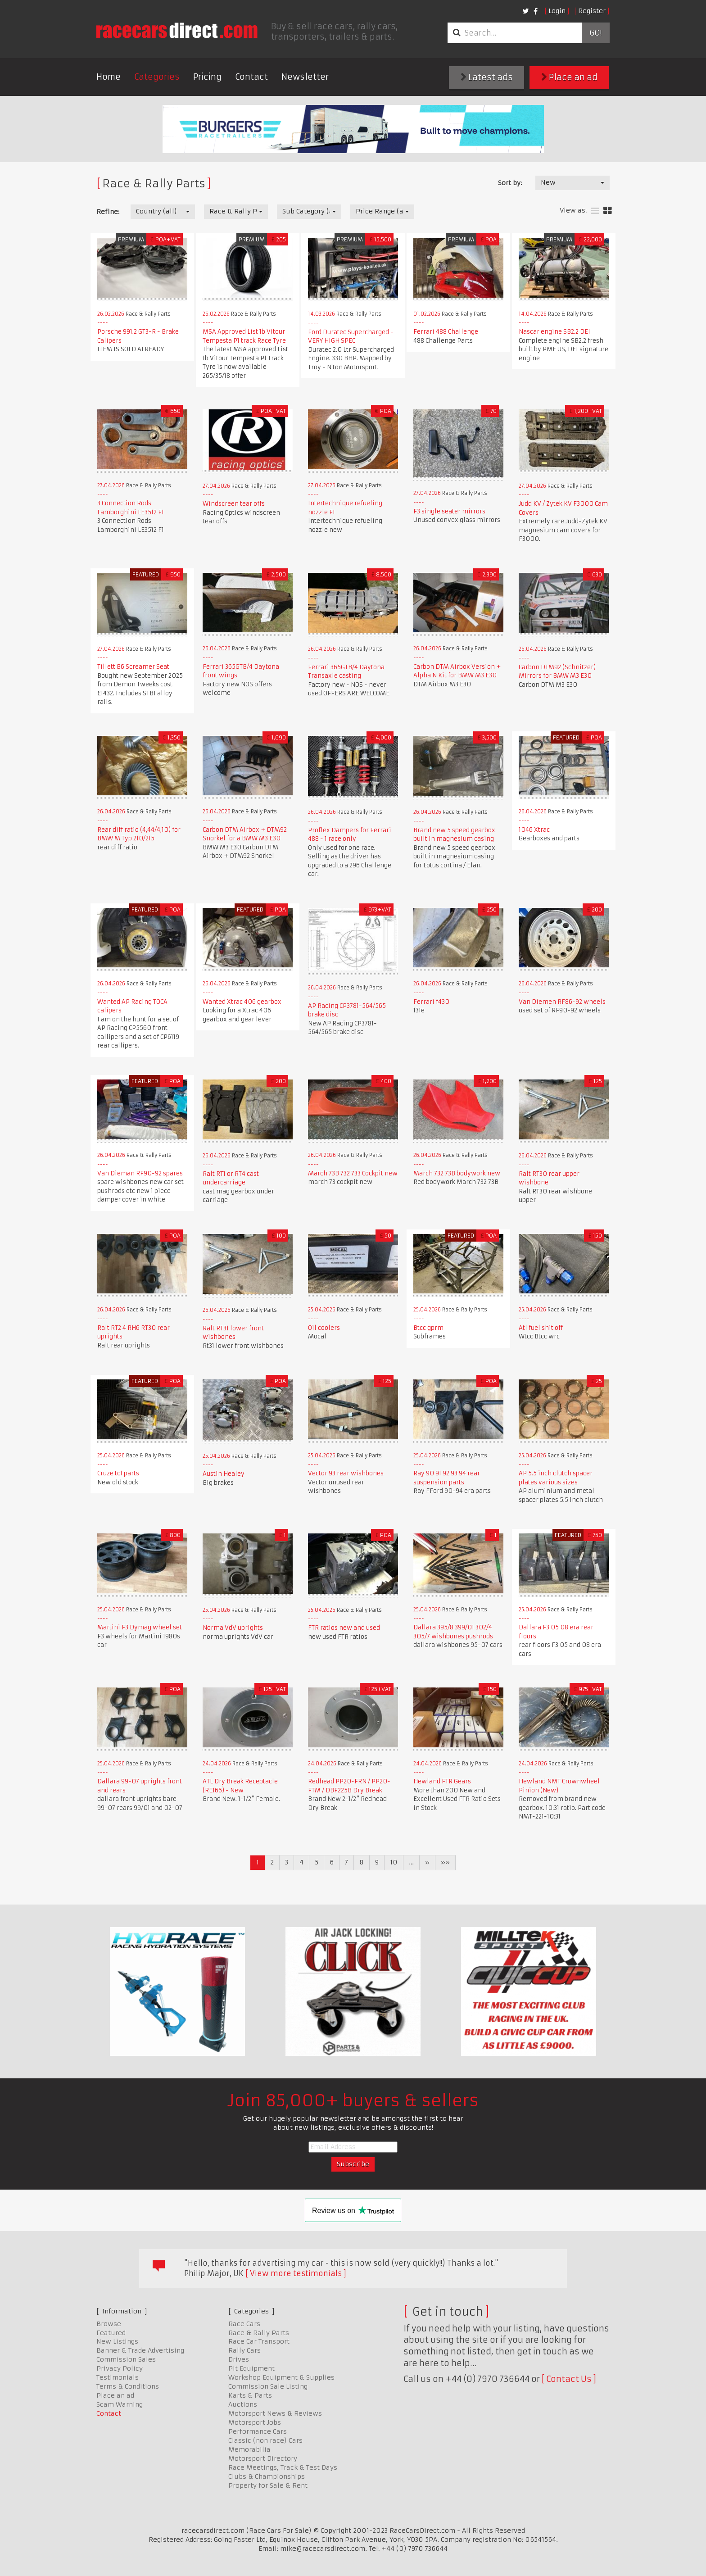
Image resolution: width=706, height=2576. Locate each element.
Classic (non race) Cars (265, 2440)
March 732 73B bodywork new (456, 1173)
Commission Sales (126, 2359)
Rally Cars (244, 2350)
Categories (157, 77)
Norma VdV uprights (233, 1628)
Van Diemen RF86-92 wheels (562, 1002)
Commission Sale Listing (268, 2386)
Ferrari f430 (431, 1002)
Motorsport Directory (262, 2458)
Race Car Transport (259, 2341)
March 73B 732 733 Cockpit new (353, 1173)
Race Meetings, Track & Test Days (282, 2467)
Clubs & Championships (266, 2476)
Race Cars (244, 2324)
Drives (238, 2359)
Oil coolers (324, 1328)
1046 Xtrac (534, 830)
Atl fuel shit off (541, 1328)
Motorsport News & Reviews (275, 2413)
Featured (111, 2333)
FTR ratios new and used (344, 1628)
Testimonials (117, 2377)
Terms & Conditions (127, 2386)
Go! (595, 32)
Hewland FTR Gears (442, 1781)
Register (592, 11)
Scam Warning (119, 2404)
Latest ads (487, 77)
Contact (251, 77)
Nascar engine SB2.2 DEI (554, 332)
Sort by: (510, 183)
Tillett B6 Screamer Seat (133, 667)
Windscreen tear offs (234, 504)
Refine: (107, 212)
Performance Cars (257, 2431)
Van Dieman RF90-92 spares (140, 1173)
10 (394, 1862)
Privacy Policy (119, 2368)
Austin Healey (223, 1474)
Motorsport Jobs (254, 2422)
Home (108, 77)
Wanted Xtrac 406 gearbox (242, 1002)
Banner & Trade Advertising (140, 2350)
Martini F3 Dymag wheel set (139, 1627)
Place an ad (569, 77)
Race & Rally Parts (258, 2333)
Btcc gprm (428, 1328)
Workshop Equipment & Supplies (281, 2377)
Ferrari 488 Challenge (445, 332)
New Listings (117, 2341)
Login (557, 11)
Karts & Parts (250, 2395)
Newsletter (305, 77)
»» (445, 1862)
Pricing (207, 77)
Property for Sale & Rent (268, 2485)
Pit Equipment (251, 2368)
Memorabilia (249, 2449)
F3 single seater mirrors (449, 511)
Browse (108, 2324)
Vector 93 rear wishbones (346, 1473)
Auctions (242, 2404)
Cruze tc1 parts (118, 1473)
